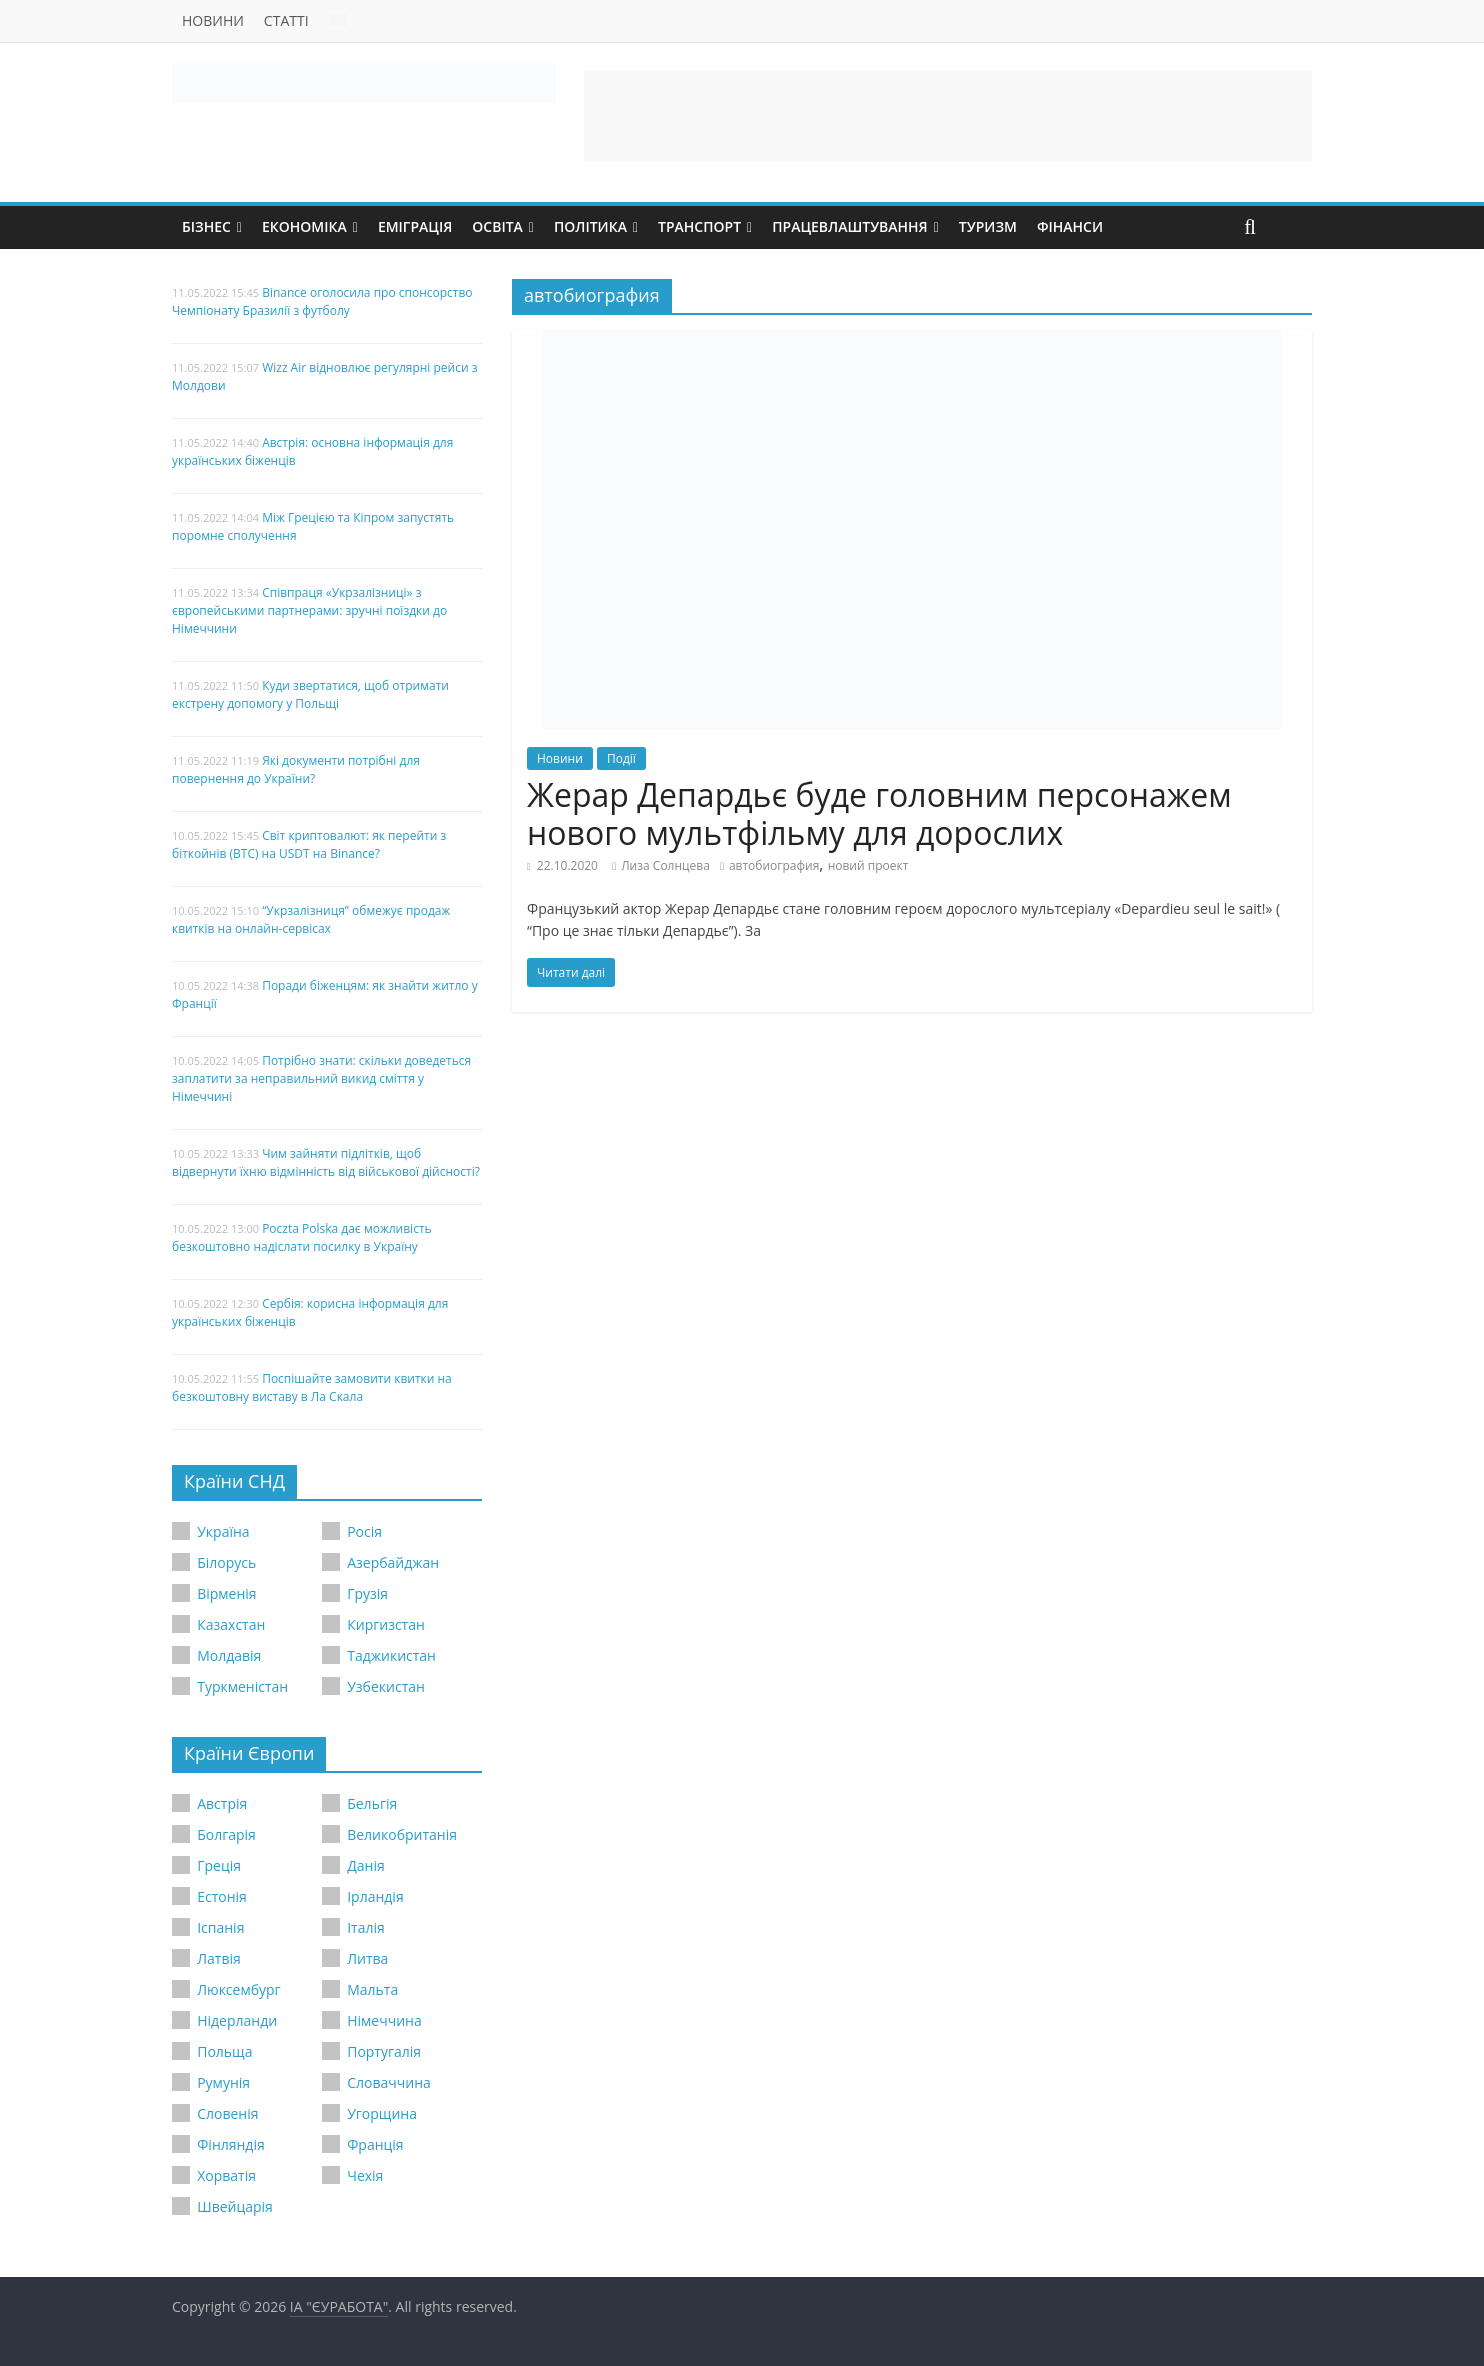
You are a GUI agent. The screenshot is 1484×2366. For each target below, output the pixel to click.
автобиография (774, 865)
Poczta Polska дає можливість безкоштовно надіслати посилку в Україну (302, 1237)
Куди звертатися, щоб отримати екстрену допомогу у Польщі (310, 694)
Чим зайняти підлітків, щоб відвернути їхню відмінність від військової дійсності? (326, 1162)
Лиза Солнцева (665, 865)
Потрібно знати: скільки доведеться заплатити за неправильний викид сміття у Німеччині (321, 1078)
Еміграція (415, 226)
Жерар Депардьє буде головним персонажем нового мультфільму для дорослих (879, 813)
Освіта (497, 226)
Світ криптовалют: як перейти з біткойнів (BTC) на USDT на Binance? (309, 844)
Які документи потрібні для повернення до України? (296, 769)
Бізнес (206, 226)
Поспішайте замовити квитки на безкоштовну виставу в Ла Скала (312, 1387)
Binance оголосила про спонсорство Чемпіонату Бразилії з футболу (322, 301)
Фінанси (1070, 226)
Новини (213, 20)
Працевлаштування (850, 226)
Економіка (304, 226)
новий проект (868, 865)
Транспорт (699, 226)
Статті (286, 20)
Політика (590, 226)
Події (621, 758)
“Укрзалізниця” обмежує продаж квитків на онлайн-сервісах (311, 919)
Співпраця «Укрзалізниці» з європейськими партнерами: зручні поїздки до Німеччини (309, 610)
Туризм (988, 226)
